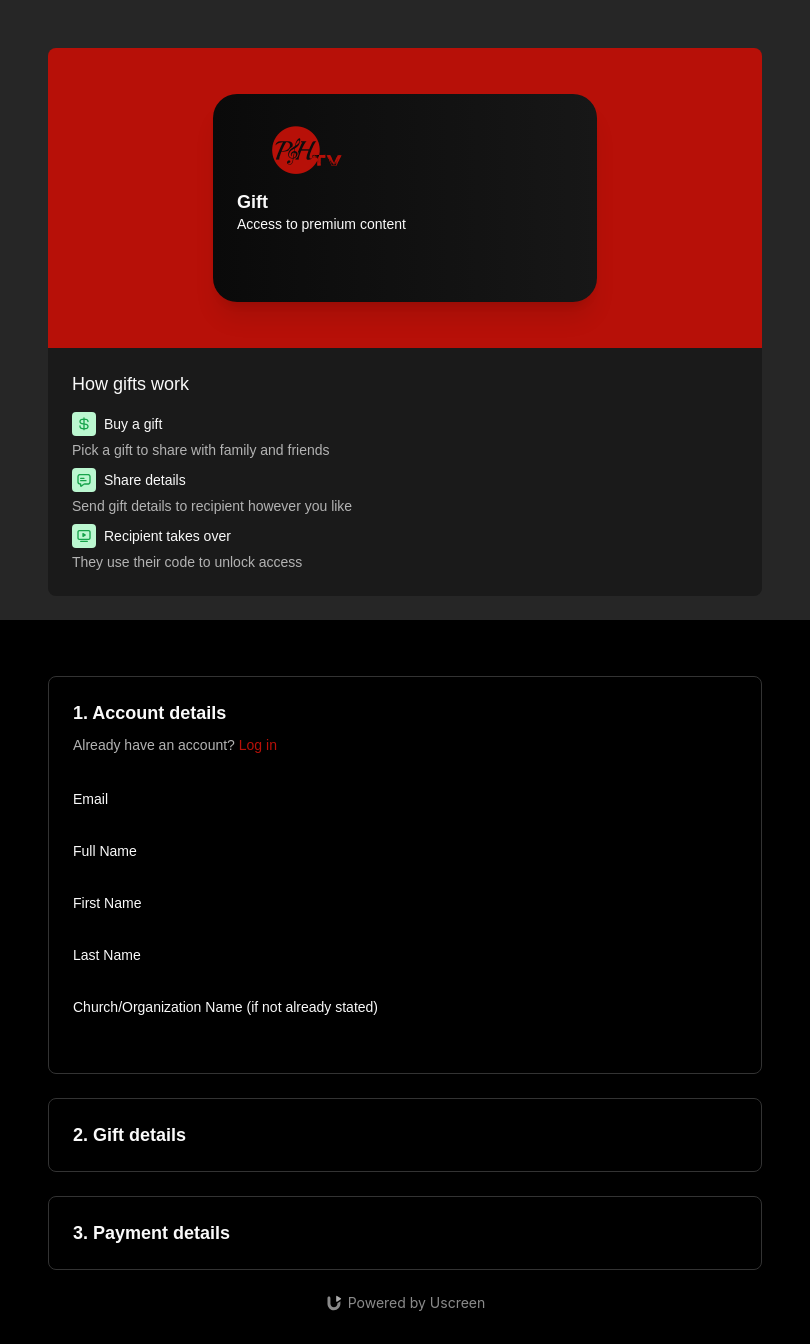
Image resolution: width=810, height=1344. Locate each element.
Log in (258, 745)
